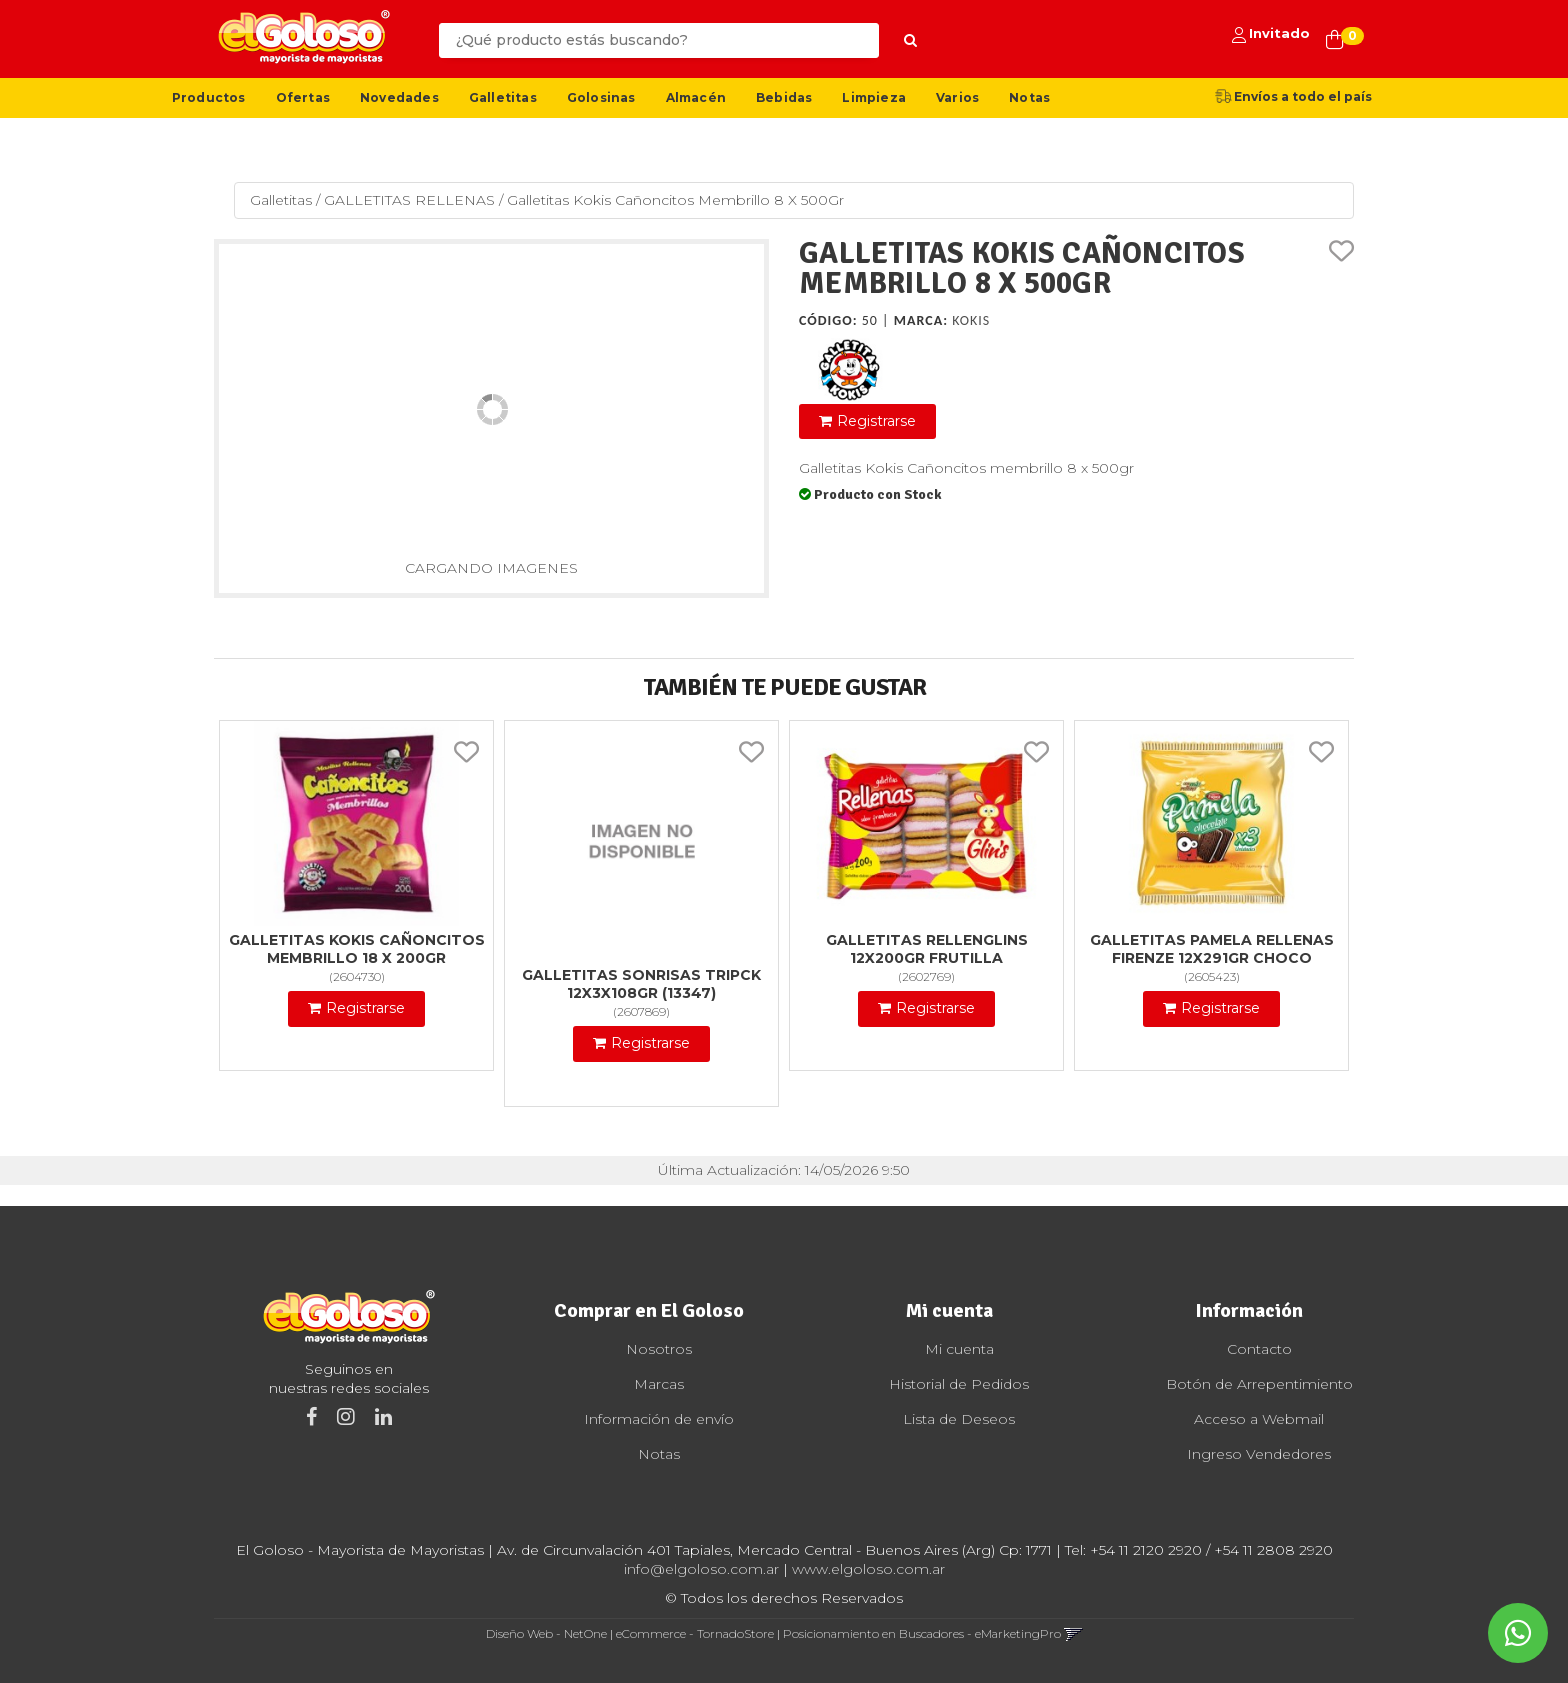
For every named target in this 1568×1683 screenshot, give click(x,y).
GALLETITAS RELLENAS (409, 200)
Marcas (659, 1384)
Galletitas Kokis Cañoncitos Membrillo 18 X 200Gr (357, 949)
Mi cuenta (959, 1349)
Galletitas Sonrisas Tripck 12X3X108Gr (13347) (641, 984)
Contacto (1259, 1349)
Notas (1029, 97)
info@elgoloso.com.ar (701, 1569)
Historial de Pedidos (959, 1384)
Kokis (971, 320)
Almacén (696, 97)
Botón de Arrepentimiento (1259, 1384)
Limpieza (874, 97)
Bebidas (784, 97)
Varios (957, 97)
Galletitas (503, 97)
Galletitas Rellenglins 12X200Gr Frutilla (927, 949)
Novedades (399, 97)
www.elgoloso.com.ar (868, 1569)
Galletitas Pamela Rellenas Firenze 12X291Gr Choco (1212, 949)
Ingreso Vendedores (1259, 1454)
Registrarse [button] (876, 421)
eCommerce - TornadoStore (695, 1633)
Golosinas (601, 97)
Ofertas (303, 97)
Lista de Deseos (959, 1419)
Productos (209, 97)
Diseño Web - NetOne (546, 1633)
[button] (1073, 1633)
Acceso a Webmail (1259, 1419)
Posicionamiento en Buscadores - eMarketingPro (922, 1633)
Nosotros (659, 1349)
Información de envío (659, 1419)
